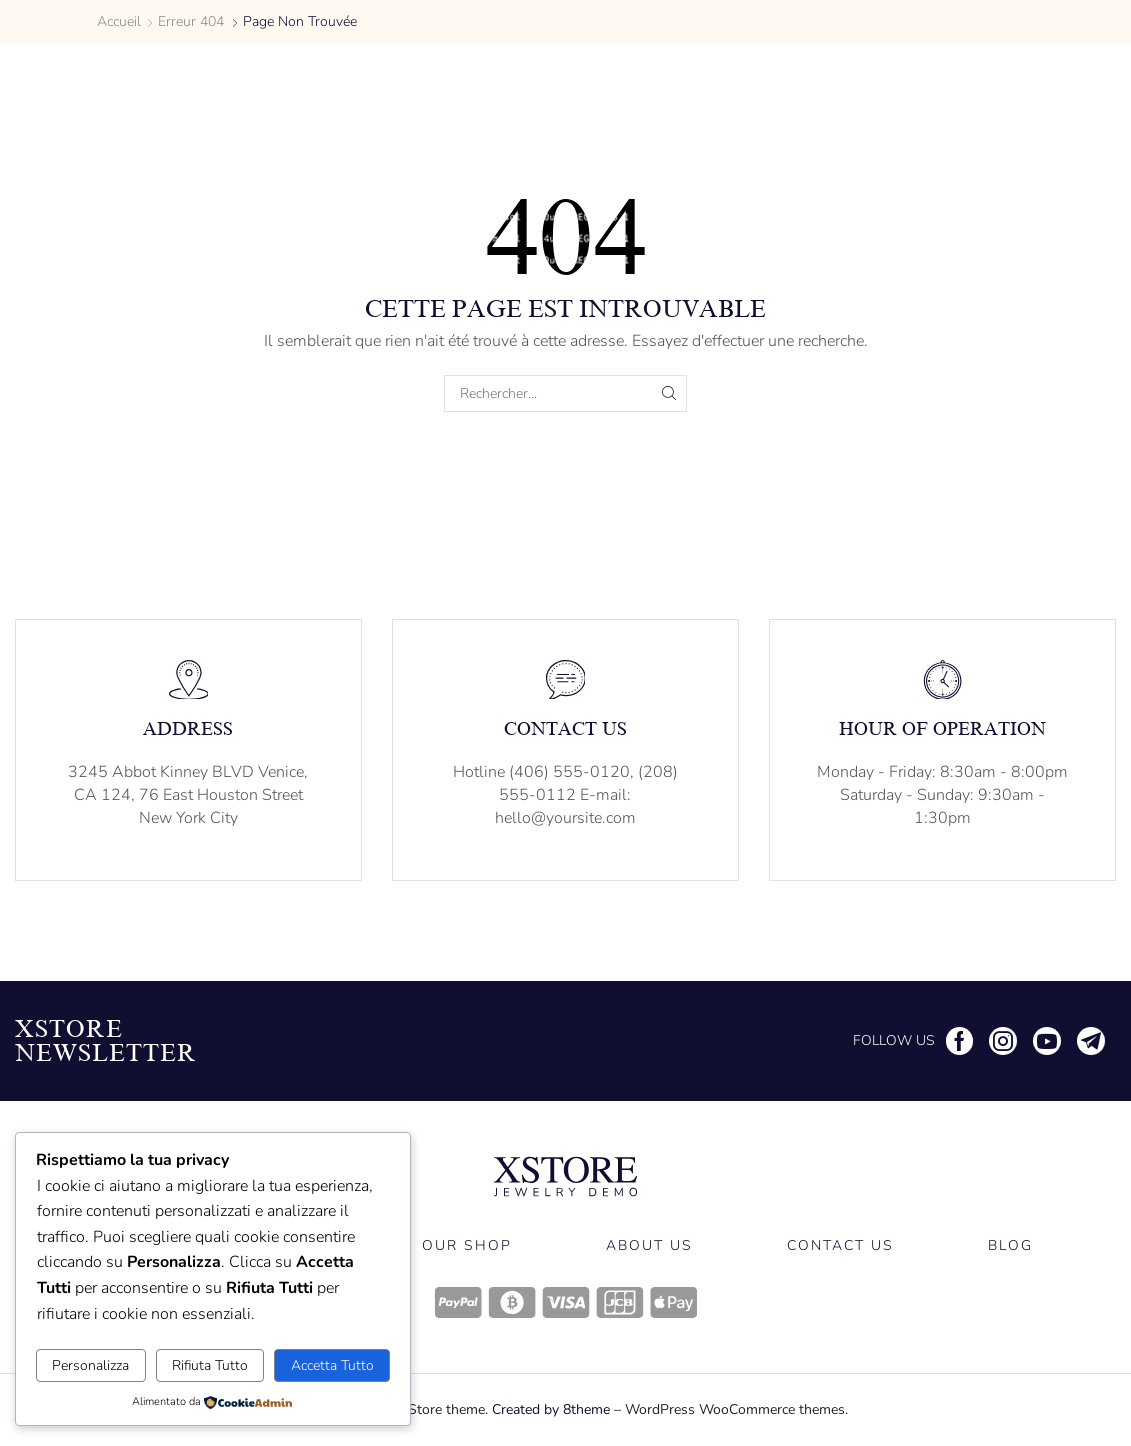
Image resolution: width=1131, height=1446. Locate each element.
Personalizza (90, 1365)
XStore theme (442, 1409)
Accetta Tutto (332, 1365)
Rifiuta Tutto (210, 1365)
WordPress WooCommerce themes (735, 1409)
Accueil (119, 21)
